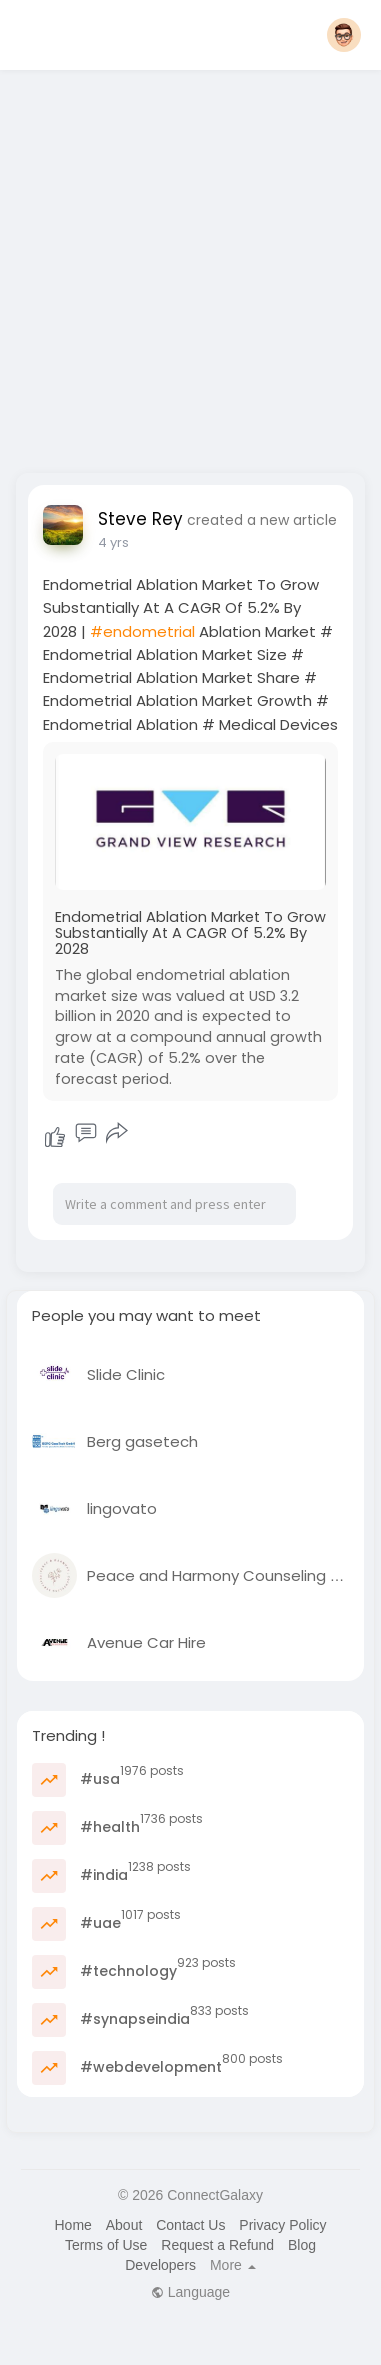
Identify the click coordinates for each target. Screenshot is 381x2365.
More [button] (233, 2265)
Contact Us (190, 2225)
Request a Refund (217, 2245)
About (124, 2225)
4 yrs (113, 542)
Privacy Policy (282, 2225)
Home (72, 2225)
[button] (344, 35)
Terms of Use (106, 2245)
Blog (302, 2245)
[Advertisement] (187, 265)
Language (190, 2292)
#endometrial (142, 631)
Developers (160, 2265)
